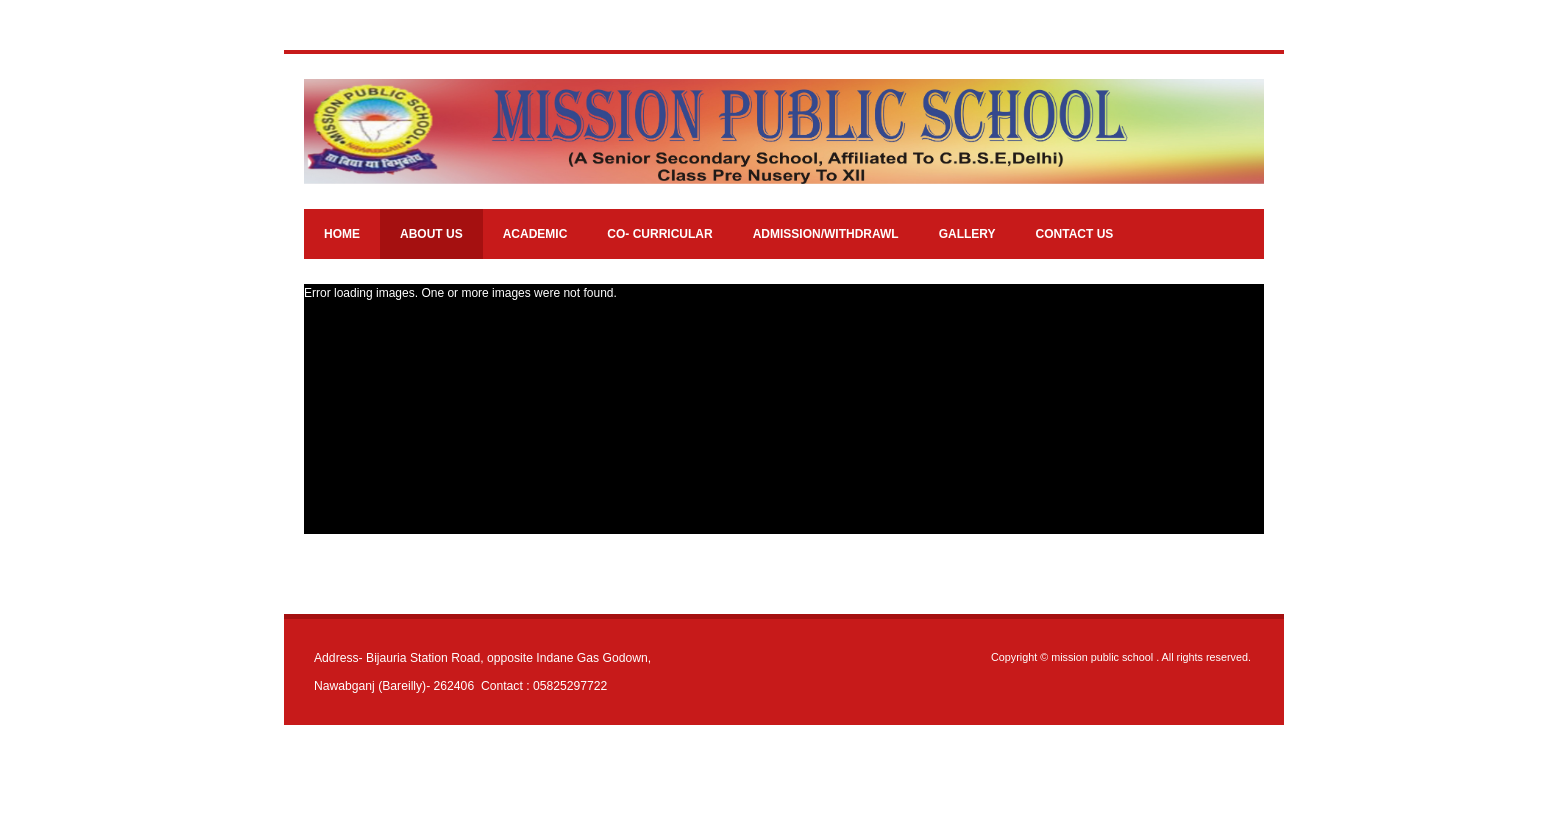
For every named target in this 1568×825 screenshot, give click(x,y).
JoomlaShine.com (845, 783)
